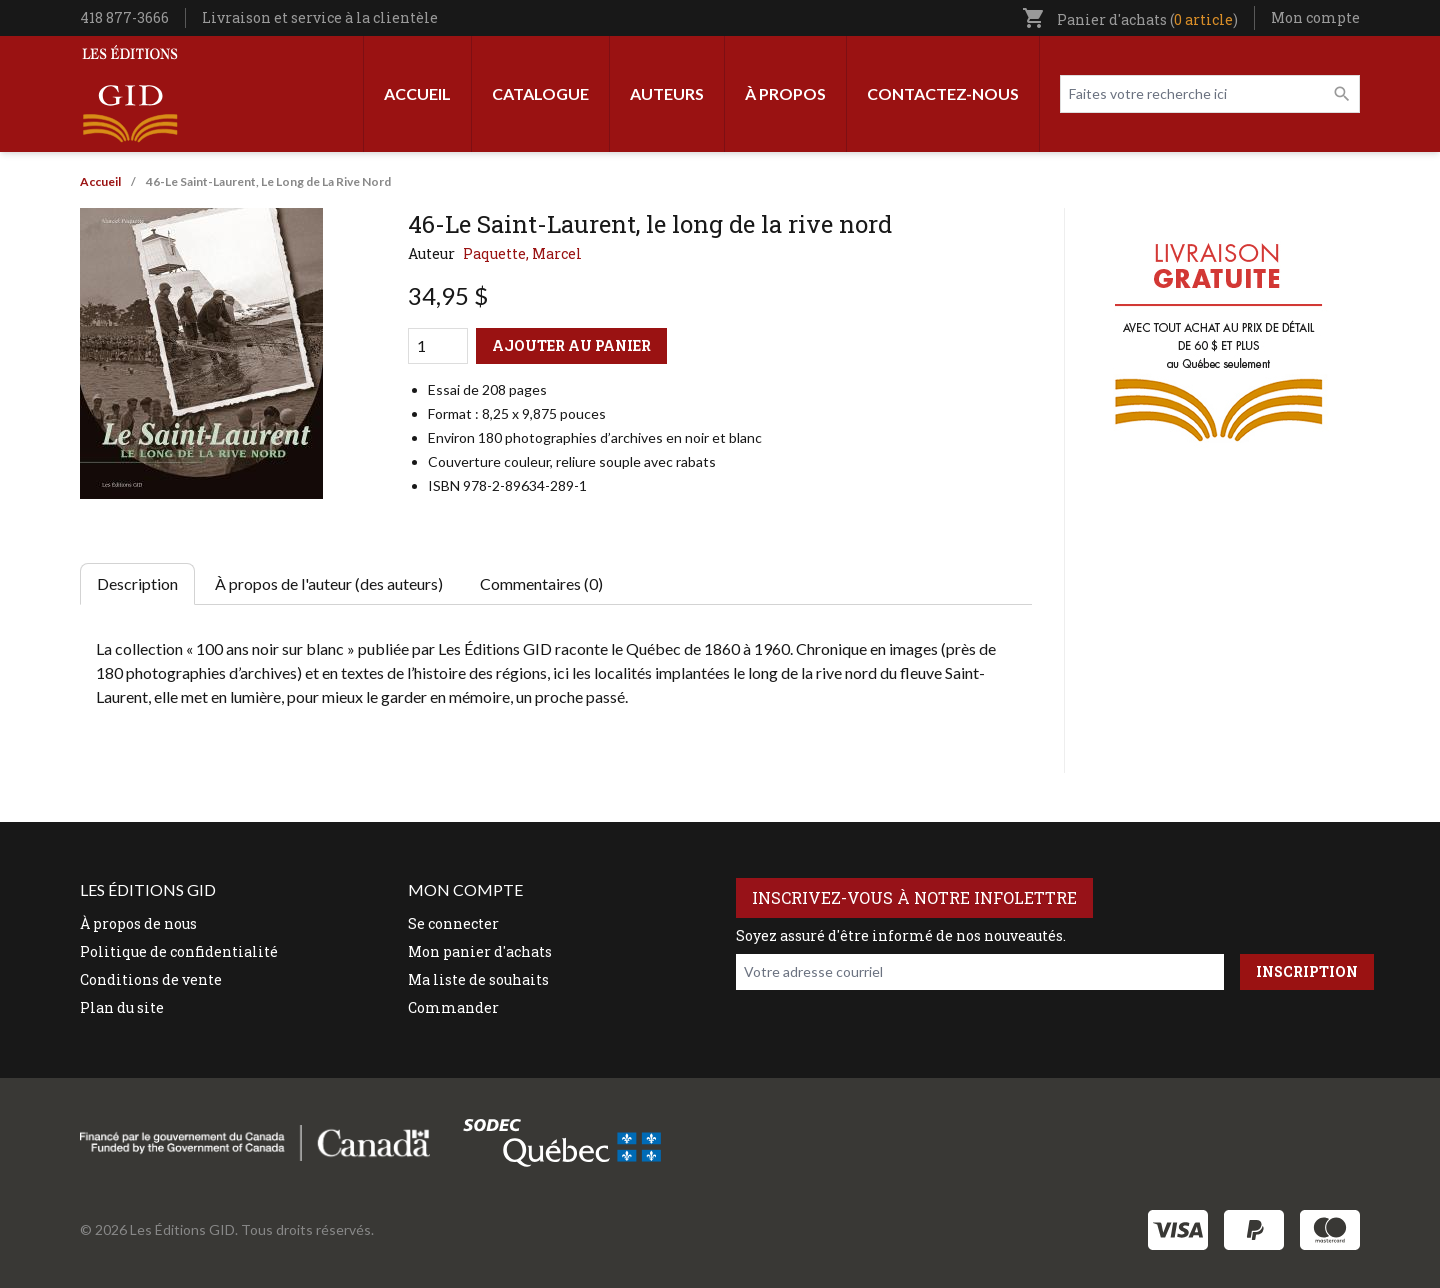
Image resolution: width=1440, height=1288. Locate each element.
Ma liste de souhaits (478, 979)
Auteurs (667, 93)
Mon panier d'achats (480, 951)
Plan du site (122, 1007)
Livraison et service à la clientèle (320, 17)
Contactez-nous (943, 93)
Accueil (417, 93)
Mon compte (1315, 17)
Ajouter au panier (571, 345)
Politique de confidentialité (179, 951)
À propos (785, 93)
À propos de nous (138, 923)
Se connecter (453, 923)
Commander (453, 1007)
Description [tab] (137, 583)
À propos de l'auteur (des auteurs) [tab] (329, 583)
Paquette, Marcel (522, 253)
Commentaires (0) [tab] (541, 583)
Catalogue (540, 93)
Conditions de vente (151, 979)
